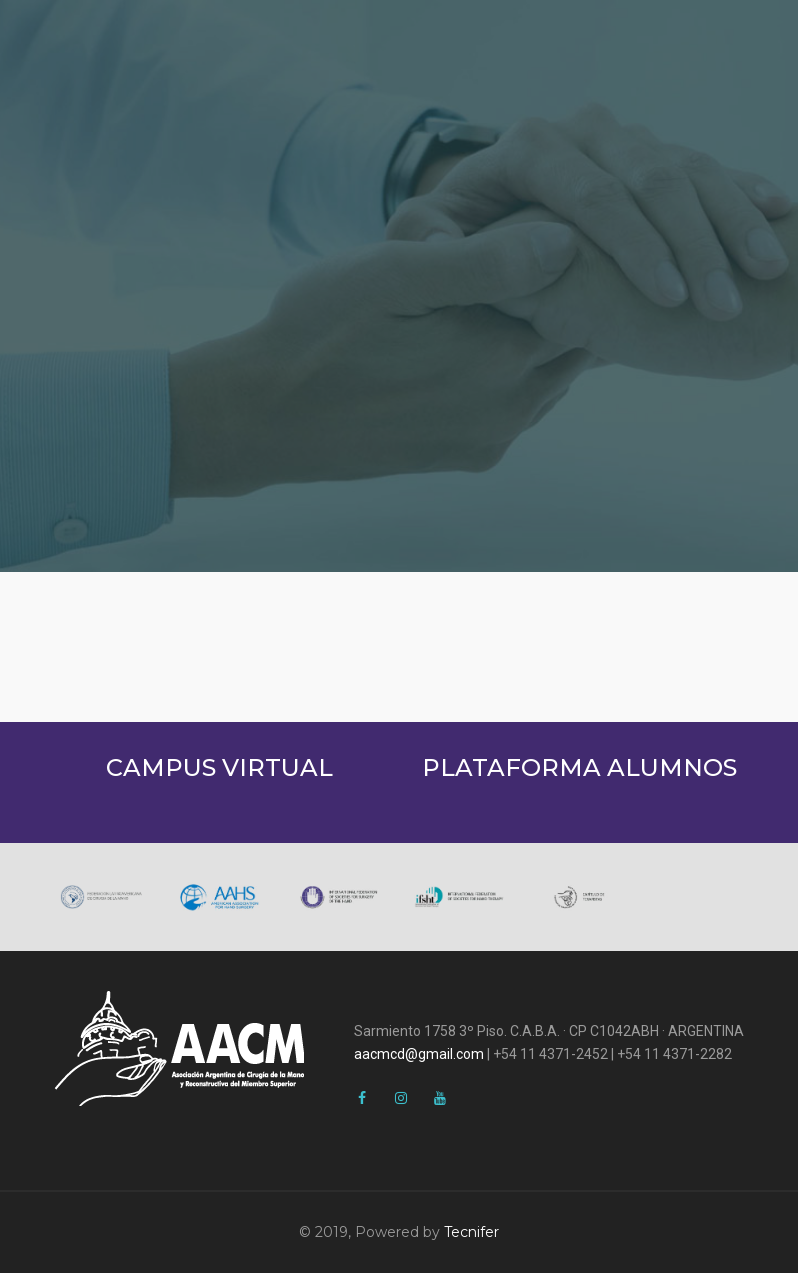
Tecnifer (471, 1232)
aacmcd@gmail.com (419, 1054)
